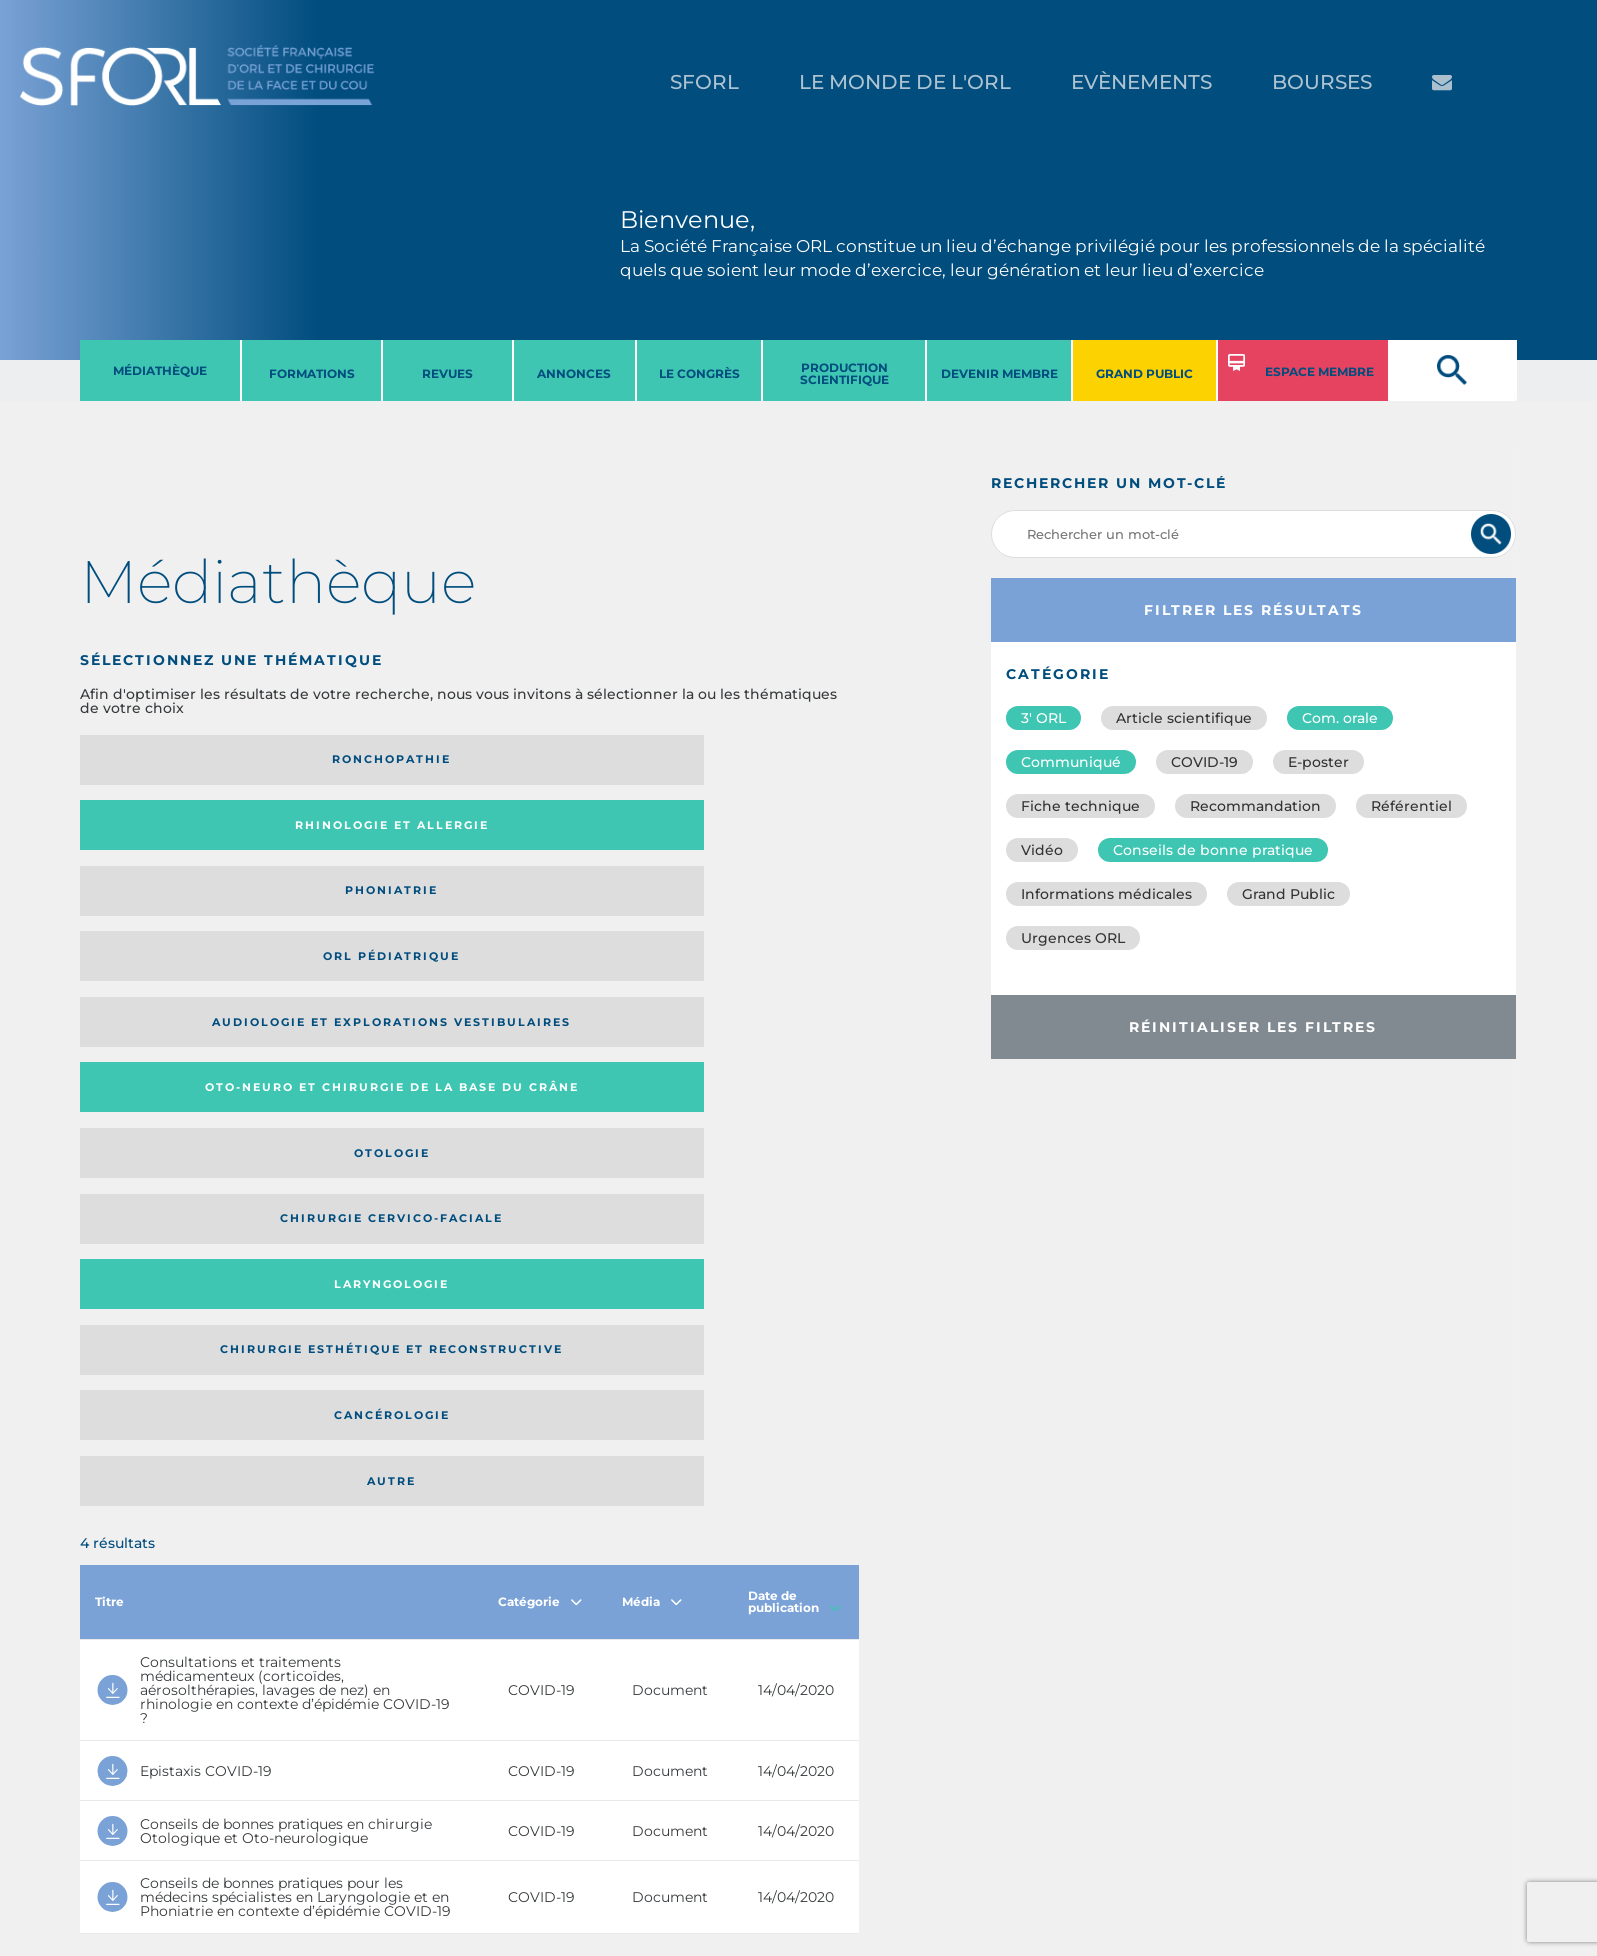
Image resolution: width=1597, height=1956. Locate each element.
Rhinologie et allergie (348, 759)
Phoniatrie (559, 759)
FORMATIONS (312, 373)
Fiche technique (1080, 806)
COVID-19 (1204, 762)
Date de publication (794, 1038)
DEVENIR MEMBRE (999, 373)
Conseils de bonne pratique (1213, 850)
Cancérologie (559, 911)
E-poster (1318, 762)
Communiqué (1071, 762)
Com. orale (1340, 718)
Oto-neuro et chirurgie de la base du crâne (356, 831)
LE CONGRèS (699, 373)
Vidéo (1042, 850)
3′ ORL (1043, 718)
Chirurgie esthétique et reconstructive (357, 910)
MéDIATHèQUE (160, 370)
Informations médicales (1106, 894)
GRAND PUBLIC (1144, 373)
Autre (753, 911)
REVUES (447, 373)
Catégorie (540, 1038)
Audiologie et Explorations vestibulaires (153, 831)
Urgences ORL (1073, 938)
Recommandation (1255, 806)
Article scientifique (1184, 718)
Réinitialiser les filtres (1253, 1027)
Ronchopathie (169, 759)
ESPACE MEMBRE (1319, 371)
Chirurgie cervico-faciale (746, 831)
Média (652, 1038)
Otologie (559, 832)
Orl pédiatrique (753, 759)
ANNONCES (574, 373)
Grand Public (1288, 894)
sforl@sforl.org (388, 1833)
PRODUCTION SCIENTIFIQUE (844, 373)
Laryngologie (169, 911)
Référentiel (1411, 806)
